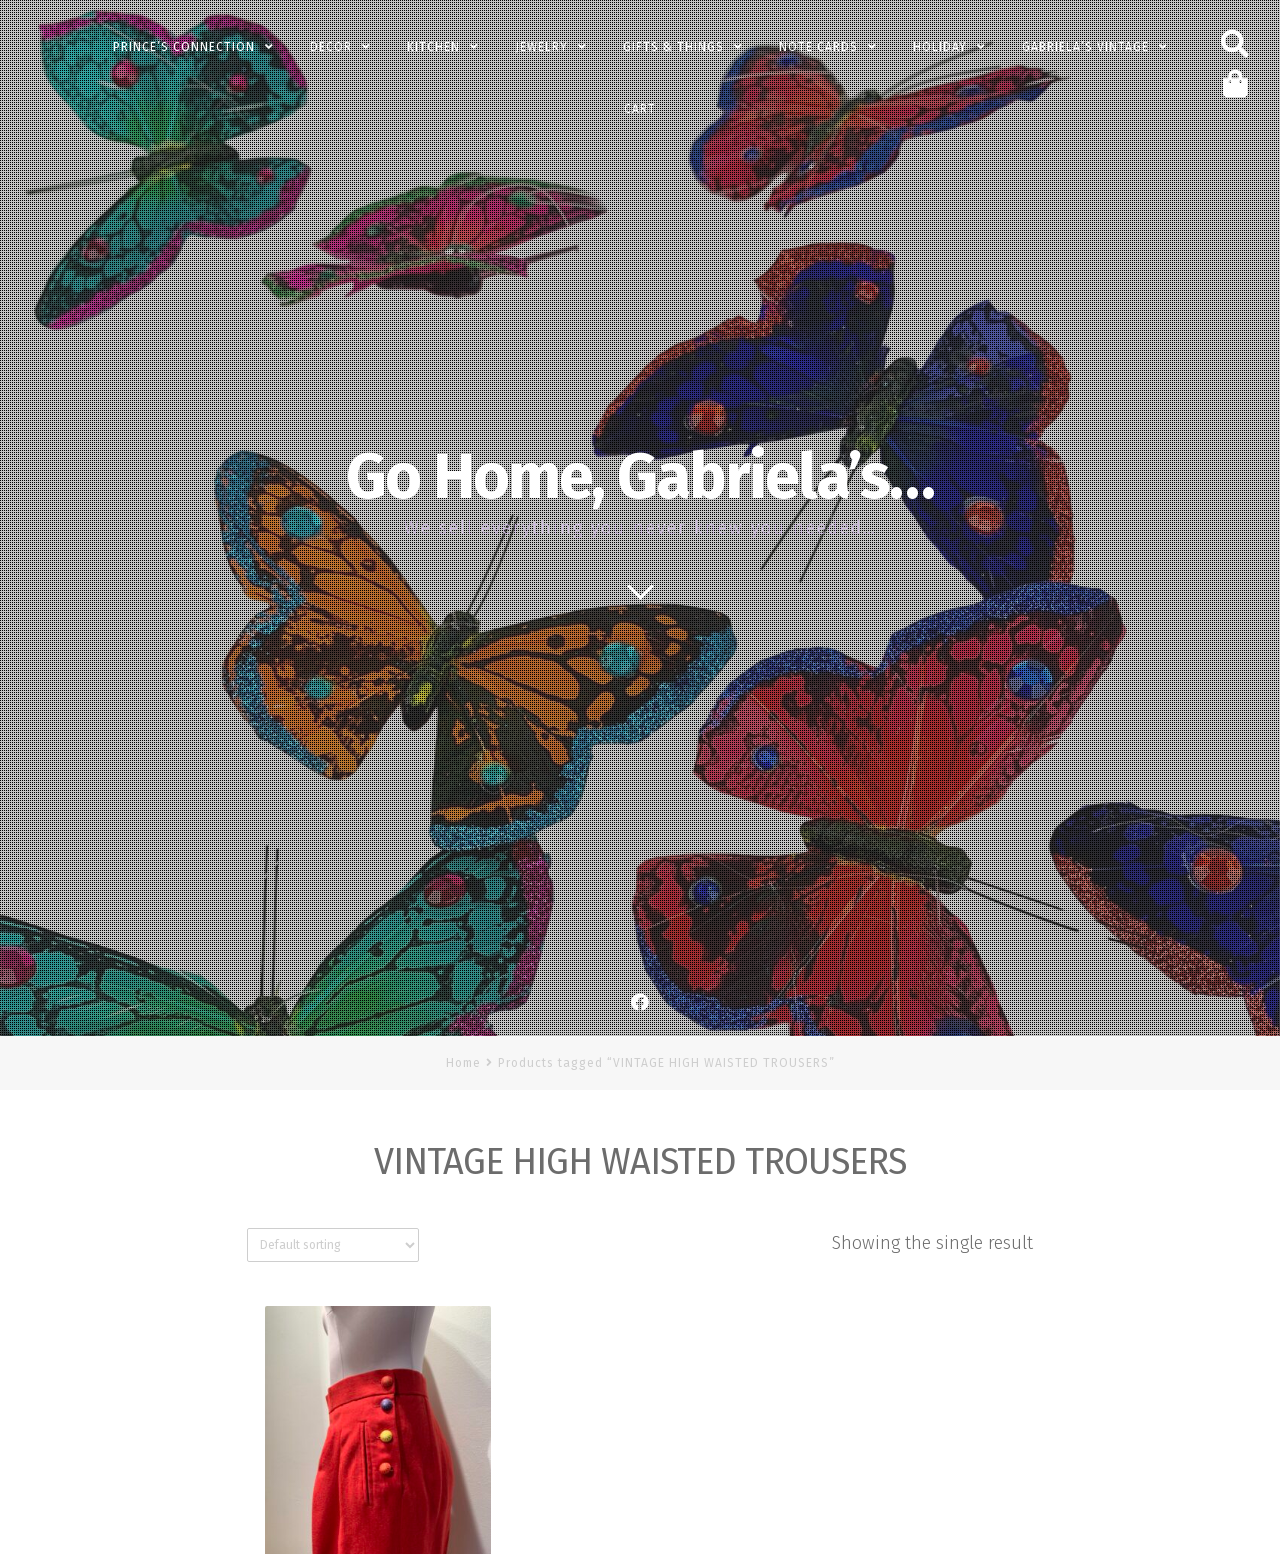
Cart (640, 109)
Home (463, 1063)
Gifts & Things (673, 47)
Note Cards (818, 47)
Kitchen (433, 47)
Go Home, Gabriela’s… (640, 477)
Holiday (940, 47)
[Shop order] (333, 1245)
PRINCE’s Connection (184, 47)
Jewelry (541, 47)
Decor (331, 47)
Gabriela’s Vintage (1085, 47)
